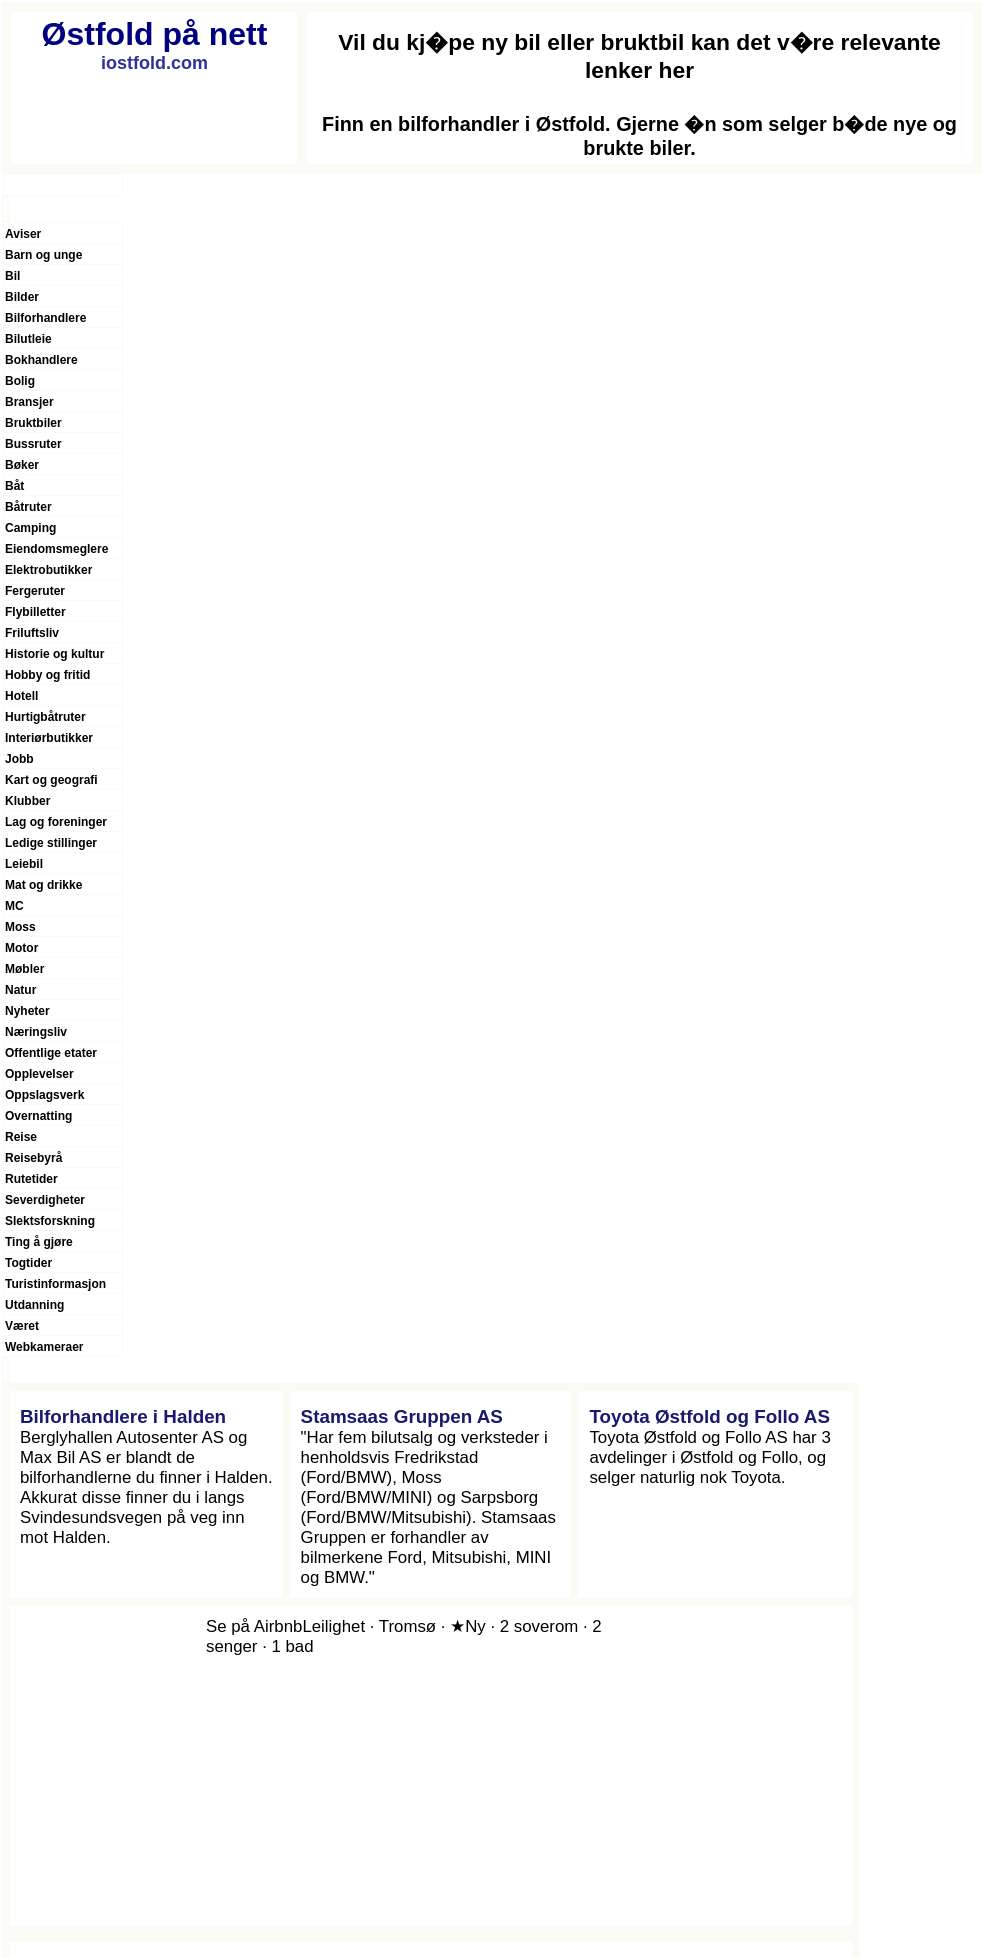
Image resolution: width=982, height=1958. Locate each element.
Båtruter (28, 507)
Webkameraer (44, 1347)
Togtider (28, 1263)
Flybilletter (35, 612)
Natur (20, 990)
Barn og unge (43, 255)
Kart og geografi (51, 780)
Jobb (19, 759)
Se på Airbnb (254, 1626)
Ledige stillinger (51, 843)
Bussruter (33, 444)
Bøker (22, 465)
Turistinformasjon (55, 1284)
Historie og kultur (54, 654)
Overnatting (38, 1116)
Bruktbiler (33, 423)
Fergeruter (35, 591)
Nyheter (27, 1011)
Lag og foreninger (56, 822)
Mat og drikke (43, 885)
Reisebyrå (33, 1158)
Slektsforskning (50, 1221)
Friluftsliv (32, 633)
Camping (30, 528)
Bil (12, 276)
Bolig (20, 381)
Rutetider (31, 1179)
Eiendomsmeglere (56, 549)
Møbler (24, 969)
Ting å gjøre (39, 1242)
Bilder (22, 297)
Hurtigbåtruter (45, 717)
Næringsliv (36, 1032)
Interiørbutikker (49, 738)
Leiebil (24, 864)
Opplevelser (39, 1074)
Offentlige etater (51, 1053)
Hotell (21, 696)
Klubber (27, 801)
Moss (20, 927)
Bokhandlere (41, 360)
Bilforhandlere (45, 318)
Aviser (23, 234)
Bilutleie (28, 339)
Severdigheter (45, 1200)
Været (22, 1326)
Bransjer (29, 402)
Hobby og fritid (47, 675)
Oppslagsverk (44, 1095)
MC (14, 906)
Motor (21, 948)
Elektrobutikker (48, 570)
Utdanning (34, 1305)
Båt (14, 486)
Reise (21, 1137)
